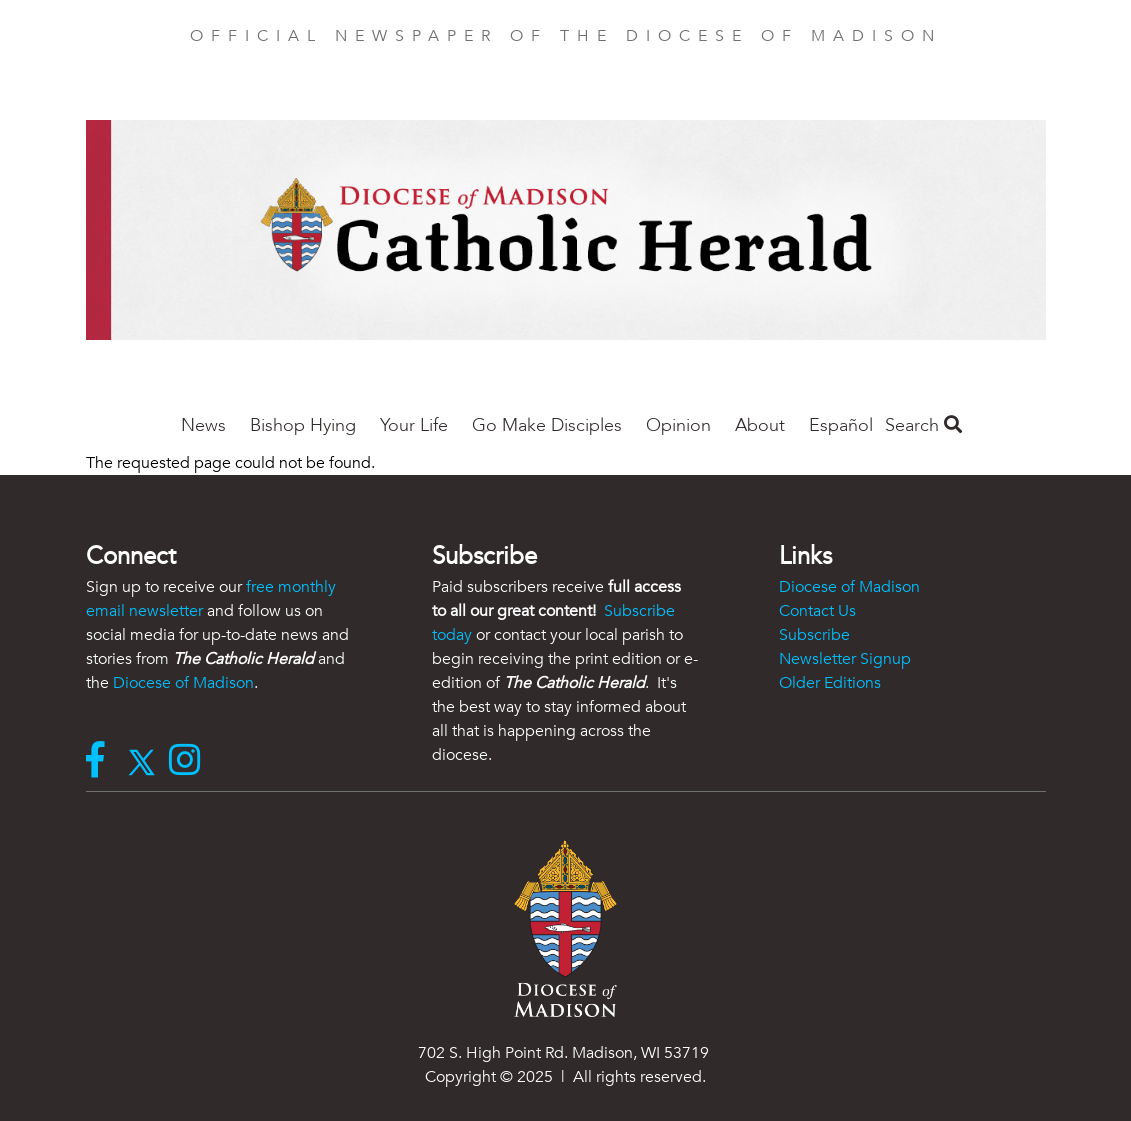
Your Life (414, 425)
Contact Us (817, 611)
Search (923, 425)
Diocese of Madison (183, 683)
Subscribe (814, 635)
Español (841, 425)
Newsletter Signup (845, 659)
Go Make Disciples (547, 425)
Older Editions (830, 683)
